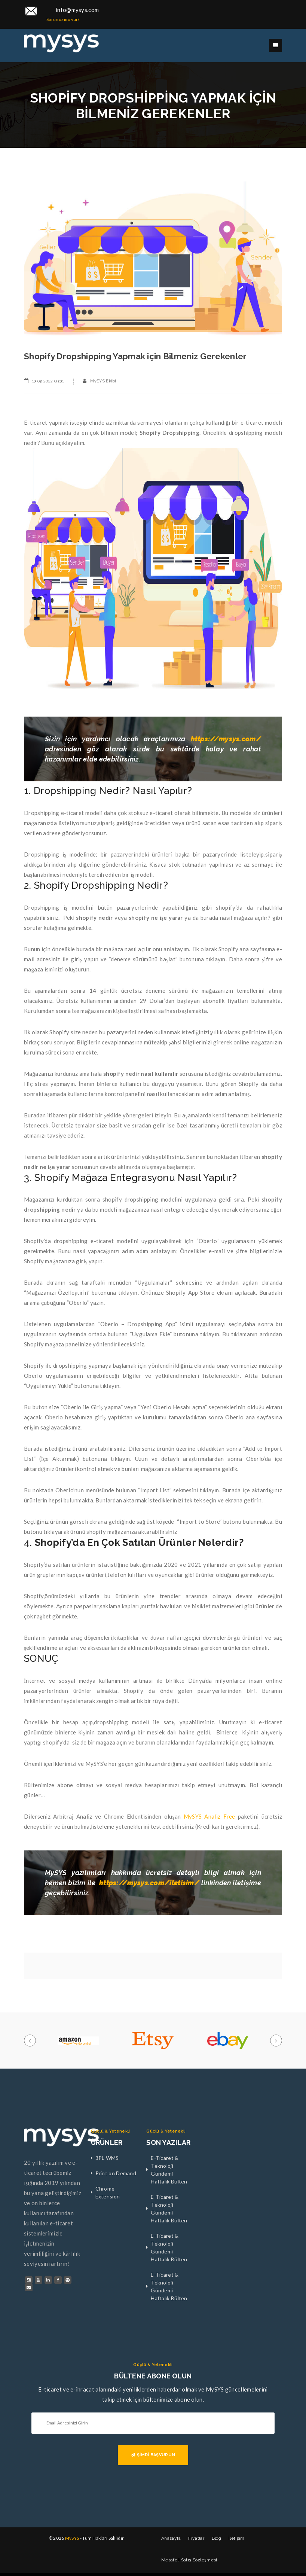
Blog (216, 2538)
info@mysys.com (77, 9)
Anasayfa (171, 2538)
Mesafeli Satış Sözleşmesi (189, 2560)
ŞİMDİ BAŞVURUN (153, 2455)
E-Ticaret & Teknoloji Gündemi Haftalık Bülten (169, 2170)
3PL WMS (107, 2158)
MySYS (72, 2538)
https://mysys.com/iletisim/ (149, 1883)
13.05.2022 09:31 (48, 381)
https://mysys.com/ (226, 739)
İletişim (236, 2538)
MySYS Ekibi (103, 381)
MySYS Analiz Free (209, 1816)
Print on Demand (116, 2173)
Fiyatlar (196, 2538)
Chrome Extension (107, 2192)
